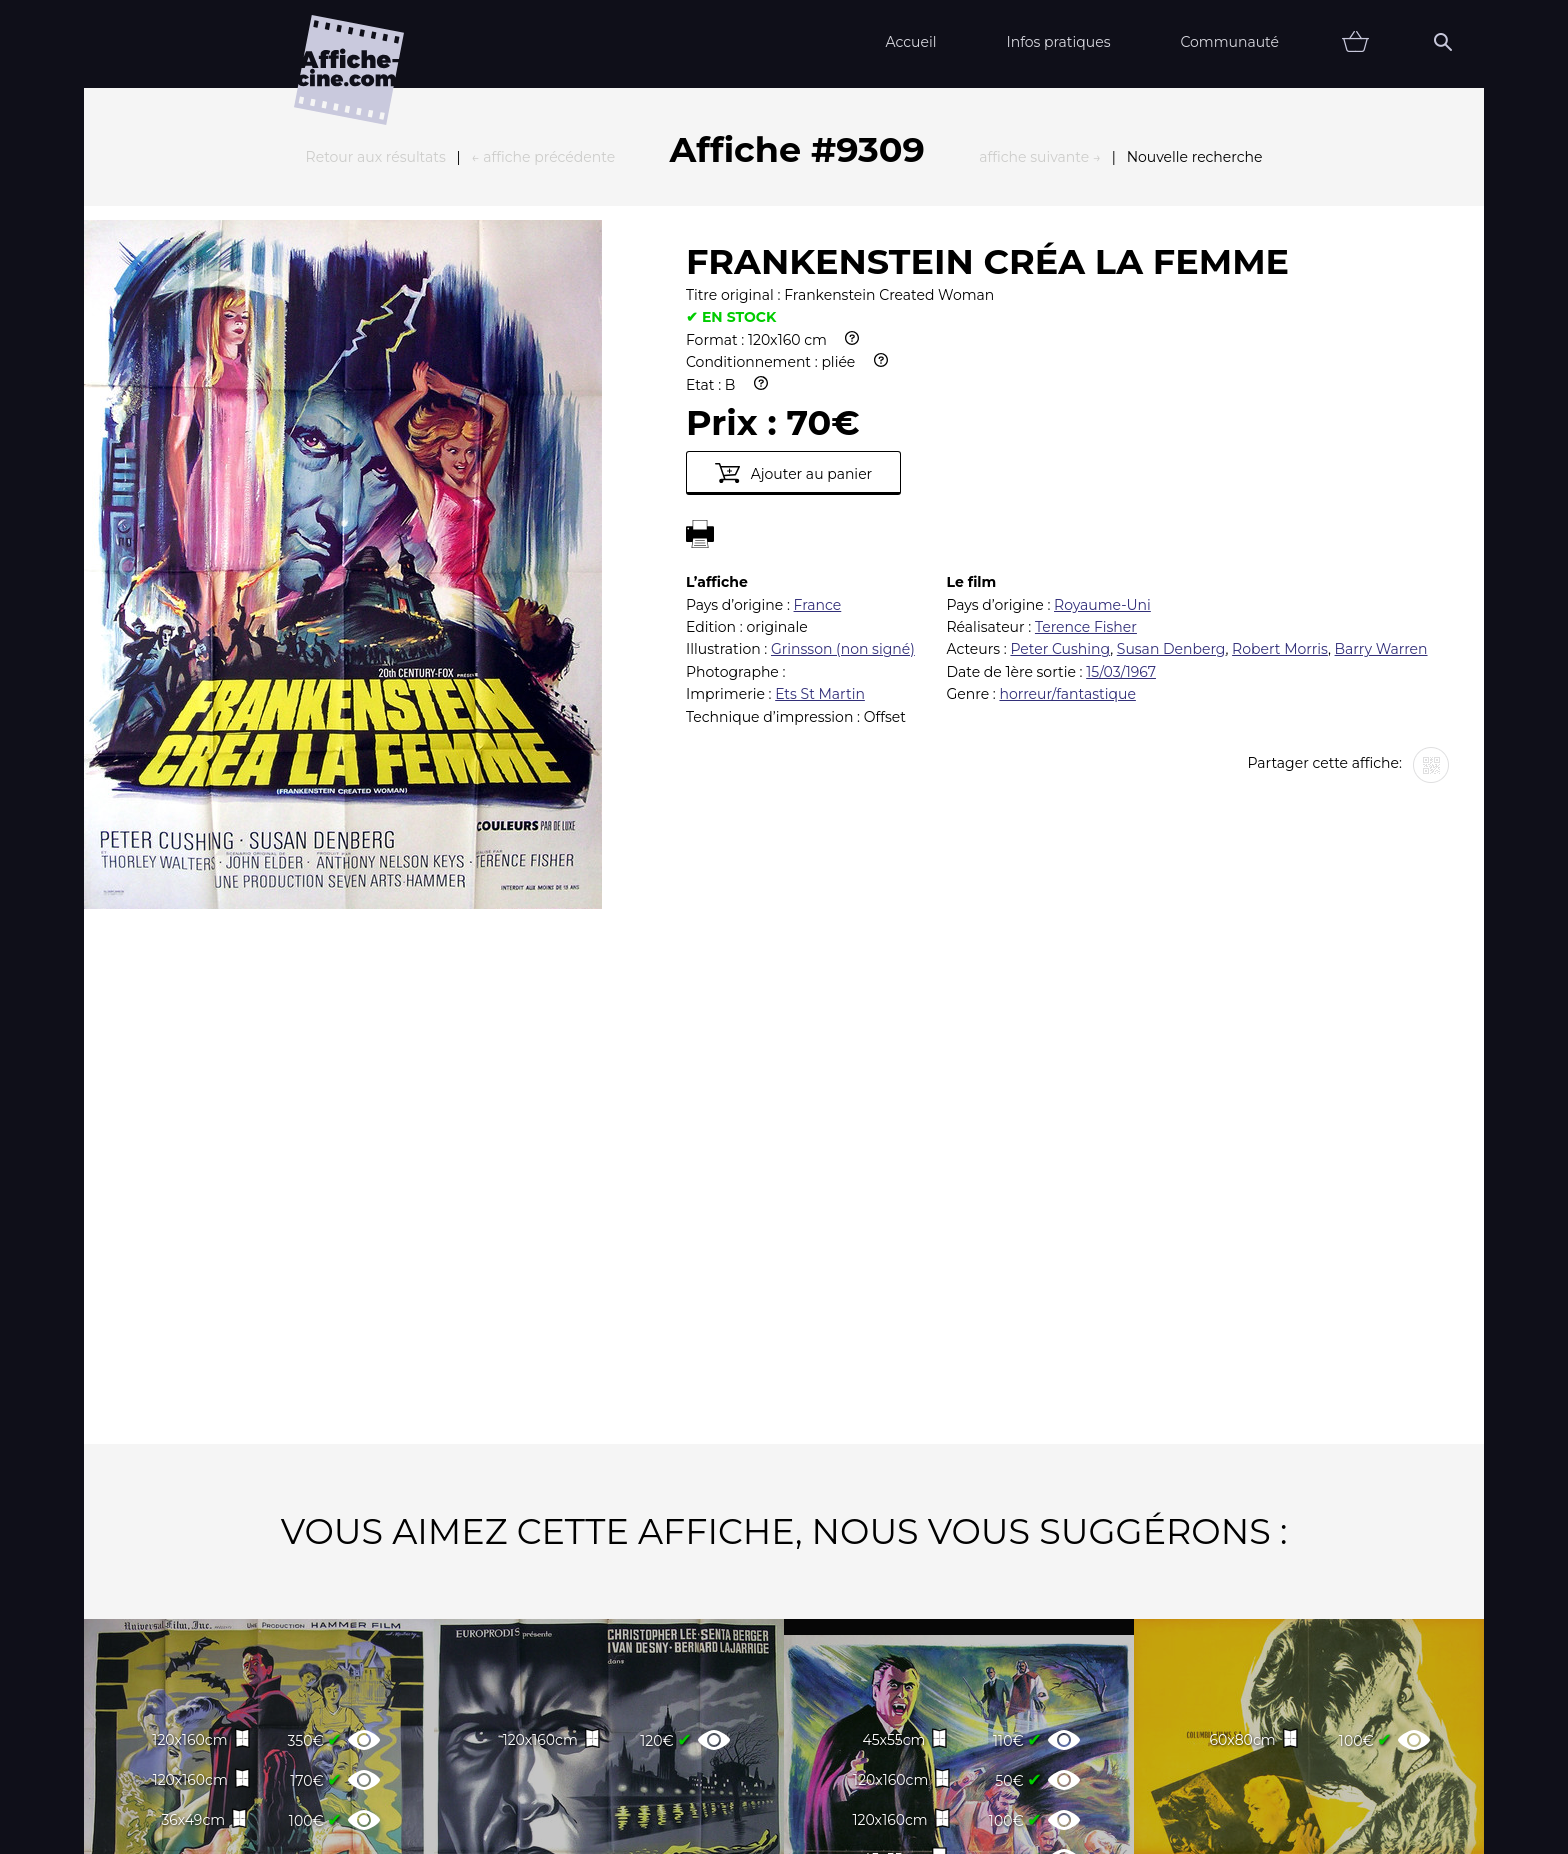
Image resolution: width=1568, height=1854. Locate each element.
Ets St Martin (820, 474)
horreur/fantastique (1067, 474)
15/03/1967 (1121, 452)
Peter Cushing (1060, 429)
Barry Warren (1381, 429)
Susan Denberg (1171, 429)
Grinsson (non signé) (843, 429)
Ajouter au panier (793, 253)
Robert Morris (1280, 429)
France (818, 385)
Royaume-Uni (1102, 385)
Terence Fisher (1086, 407)
